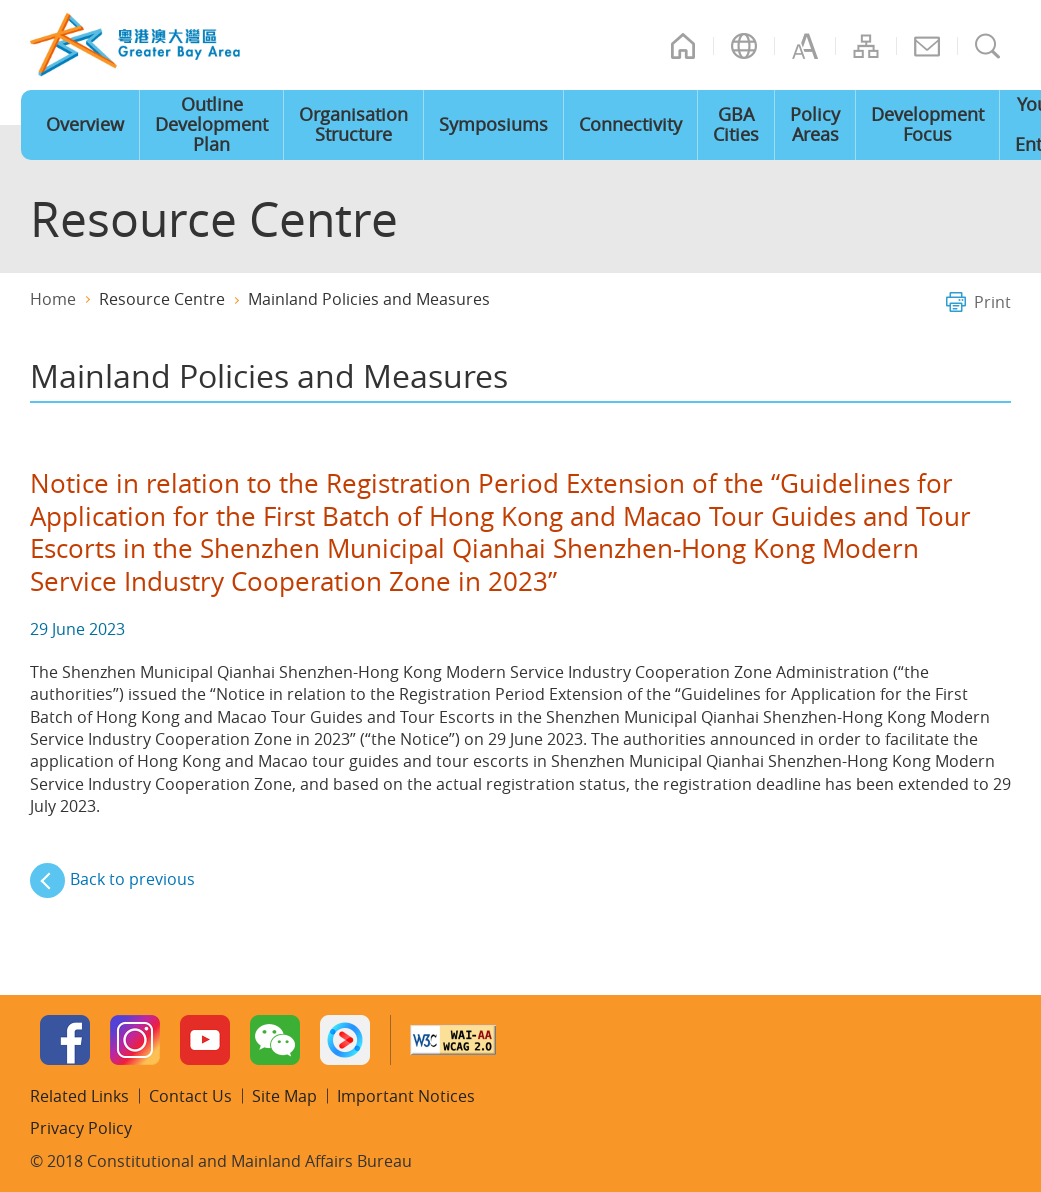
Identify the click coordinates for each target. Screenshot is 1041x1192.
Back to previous (132, 879)
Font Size (805, 46)
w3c (453, 1040)
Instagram (135, 1040)
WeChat (275, 1040)
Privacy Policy (81, 1128)
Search (988, 46)
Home (683, 46)
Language (744, 46)
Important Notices (406, 1096)
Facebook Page (65, 1040)
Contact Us (927, 46)
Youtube (205, 1040)
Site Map (866, 46)
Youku (345, 1040)
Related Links (79, 1096)
